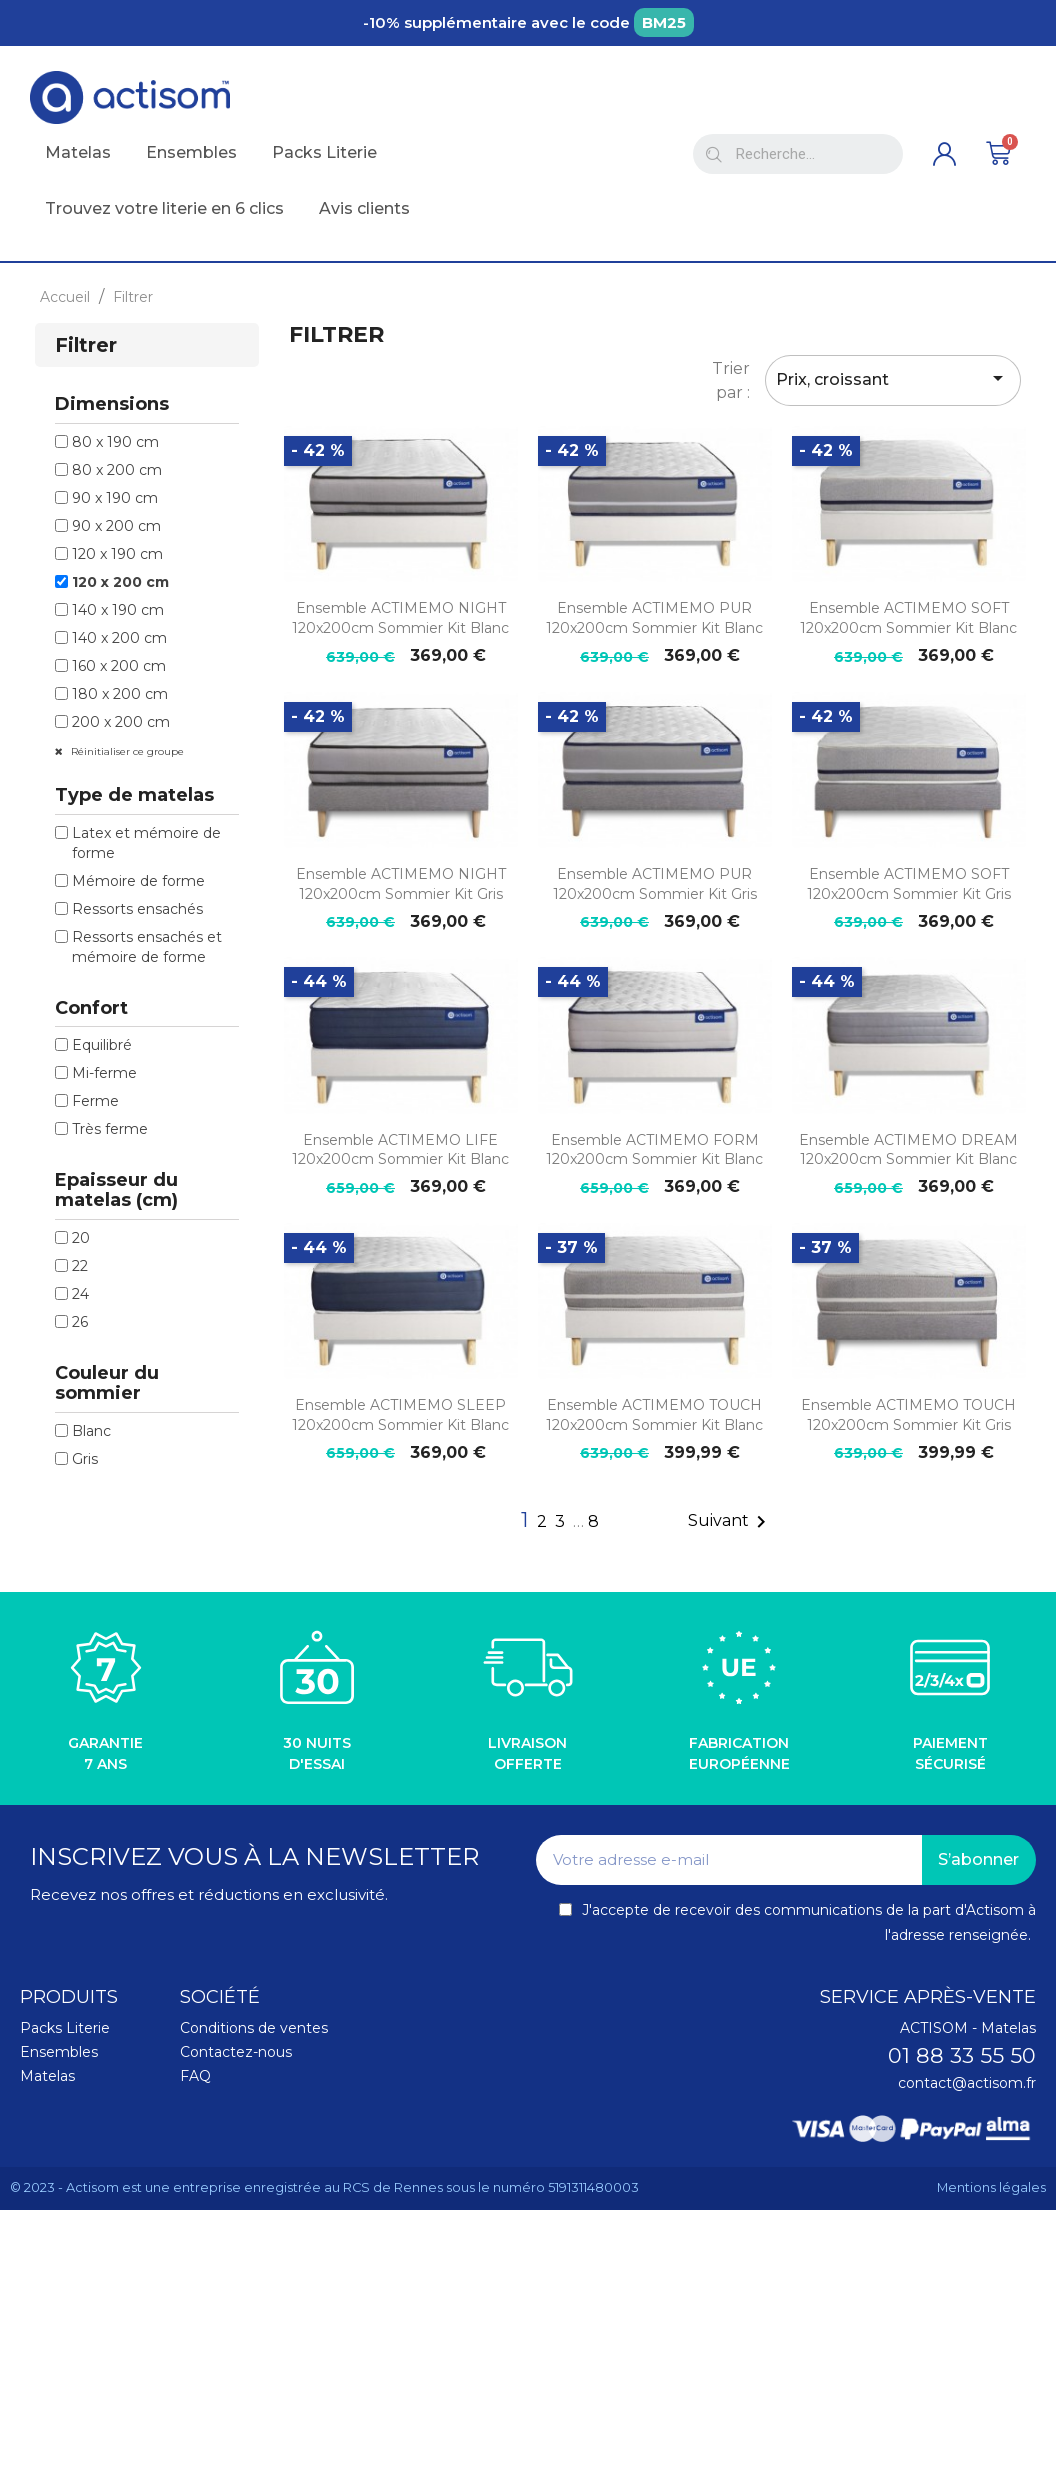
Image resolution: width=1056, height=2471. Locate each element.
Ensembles (59, 2052)
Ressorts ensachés (137, 909)
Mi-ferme (104, 1073)
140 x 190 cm (118, 610)
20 (81, 1238)
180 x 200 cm (120, 694)
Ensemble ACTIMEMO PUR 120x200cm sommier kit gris (655, 884)
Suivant (730, 1522)
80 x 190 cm (115, 442)
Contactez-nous (236, 2052)
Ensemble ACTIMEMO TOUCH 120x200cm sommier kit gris (908, 1415)
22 (80, 1266)
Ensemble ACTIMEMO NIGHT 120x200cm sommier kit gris (401, 884)
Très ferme (110, 1129)
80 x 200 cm (117, 470)
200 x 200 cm (121, 722)
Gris (85, 1459)
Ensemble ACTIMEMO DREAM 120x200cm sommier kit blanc (908, 1150)
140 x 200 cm (119, 638)
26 (80, 1322)
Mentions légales (991, 2187)
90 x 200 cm (116, 526)
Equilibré (102, 1045)
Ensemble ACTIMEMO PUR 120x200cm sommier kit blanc (654, 618)
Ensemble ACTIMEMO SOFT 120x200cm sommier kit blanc (908, 618)
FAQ (195, 2076)
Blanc (91, 1431)
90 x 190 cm (115, 498)
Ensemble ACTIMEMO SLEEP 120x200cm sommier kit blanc (400, 1415)
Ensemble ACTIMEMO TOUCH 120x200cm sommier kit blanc (654, 1415)
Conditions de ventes (254, 2028)
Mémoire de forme (138, 881)
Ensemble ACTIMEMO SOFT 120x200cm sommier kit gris (909, 884)
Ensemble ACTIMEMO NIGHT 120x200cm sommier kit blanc (400, 618)
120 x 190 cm (117, 554)
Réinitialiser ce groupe (126, 751)
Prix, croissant (893, 378)
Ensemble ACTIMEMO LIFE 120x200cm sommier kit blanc (400, 1150)
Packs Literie (65, 2028)
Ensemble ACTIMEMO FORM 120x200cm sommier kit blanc (654, 1150)
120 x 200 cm (120, 582)
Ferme (95, 1101)
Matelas (47, 2076)
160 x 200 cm (119, 666)
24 (80, 1294)
